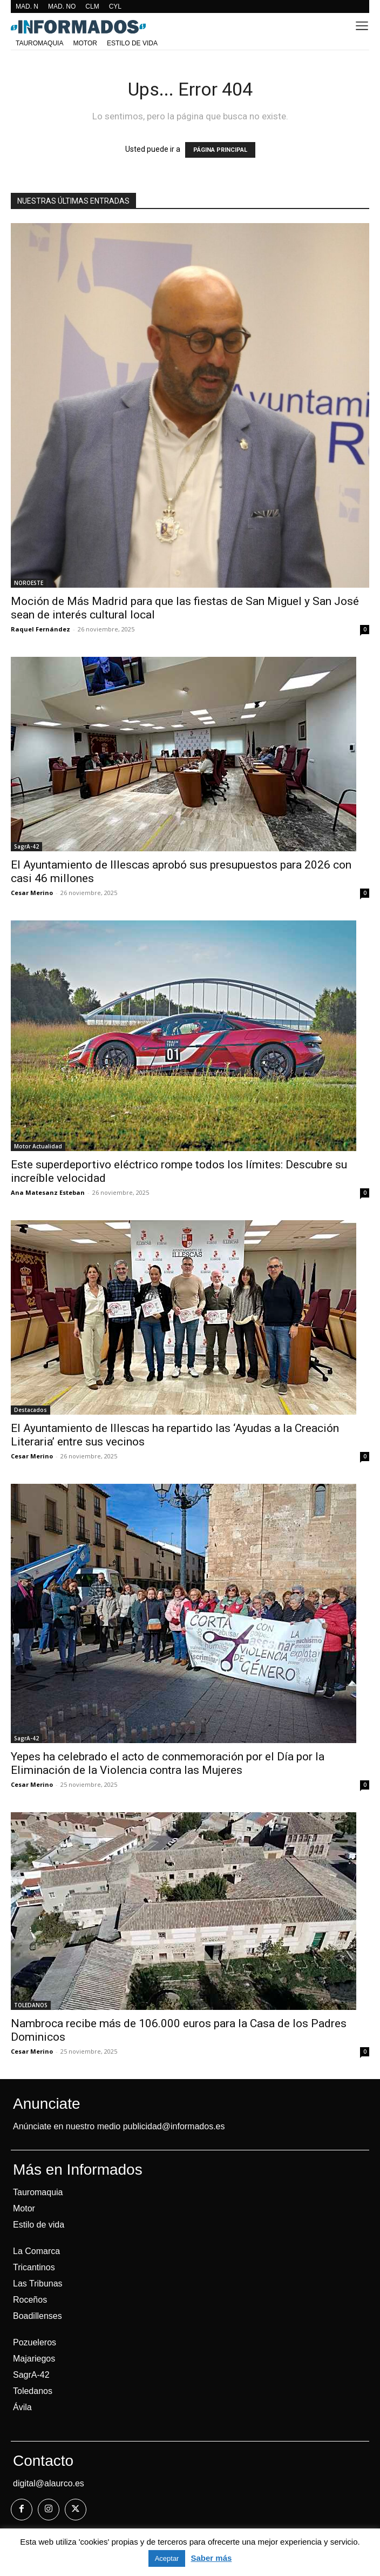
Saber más (211, 2557)
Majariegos (34, 2358)
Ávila (22, 2407)
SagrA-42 (26, 846)
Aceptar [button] (167, 2558)
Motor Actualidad (38, 1146)
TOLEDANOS (31, 2005)
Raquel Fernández (40, 629)
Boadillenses (37, 2316)
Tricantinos (34, 2267)
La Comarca (36, 2251)
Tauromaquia (38, 2192)
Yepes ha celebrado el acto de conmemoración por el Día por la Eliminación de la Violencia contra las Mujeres (167, 1763)
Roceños (30, 2299)
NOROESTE (28, 583)
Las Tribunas (38, 2283)
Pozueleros (34, 2342)
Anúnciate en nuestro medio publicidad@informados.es (119, 2126)
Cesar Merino (32, 893)
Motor (24, 2208)
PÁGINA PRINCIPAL (220, 149)
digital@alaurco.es (48, 2483)
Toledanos (32, 2391)
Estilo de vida (38, 2224)
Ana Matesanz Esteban (48, 1192)
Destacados (30, 1410)
